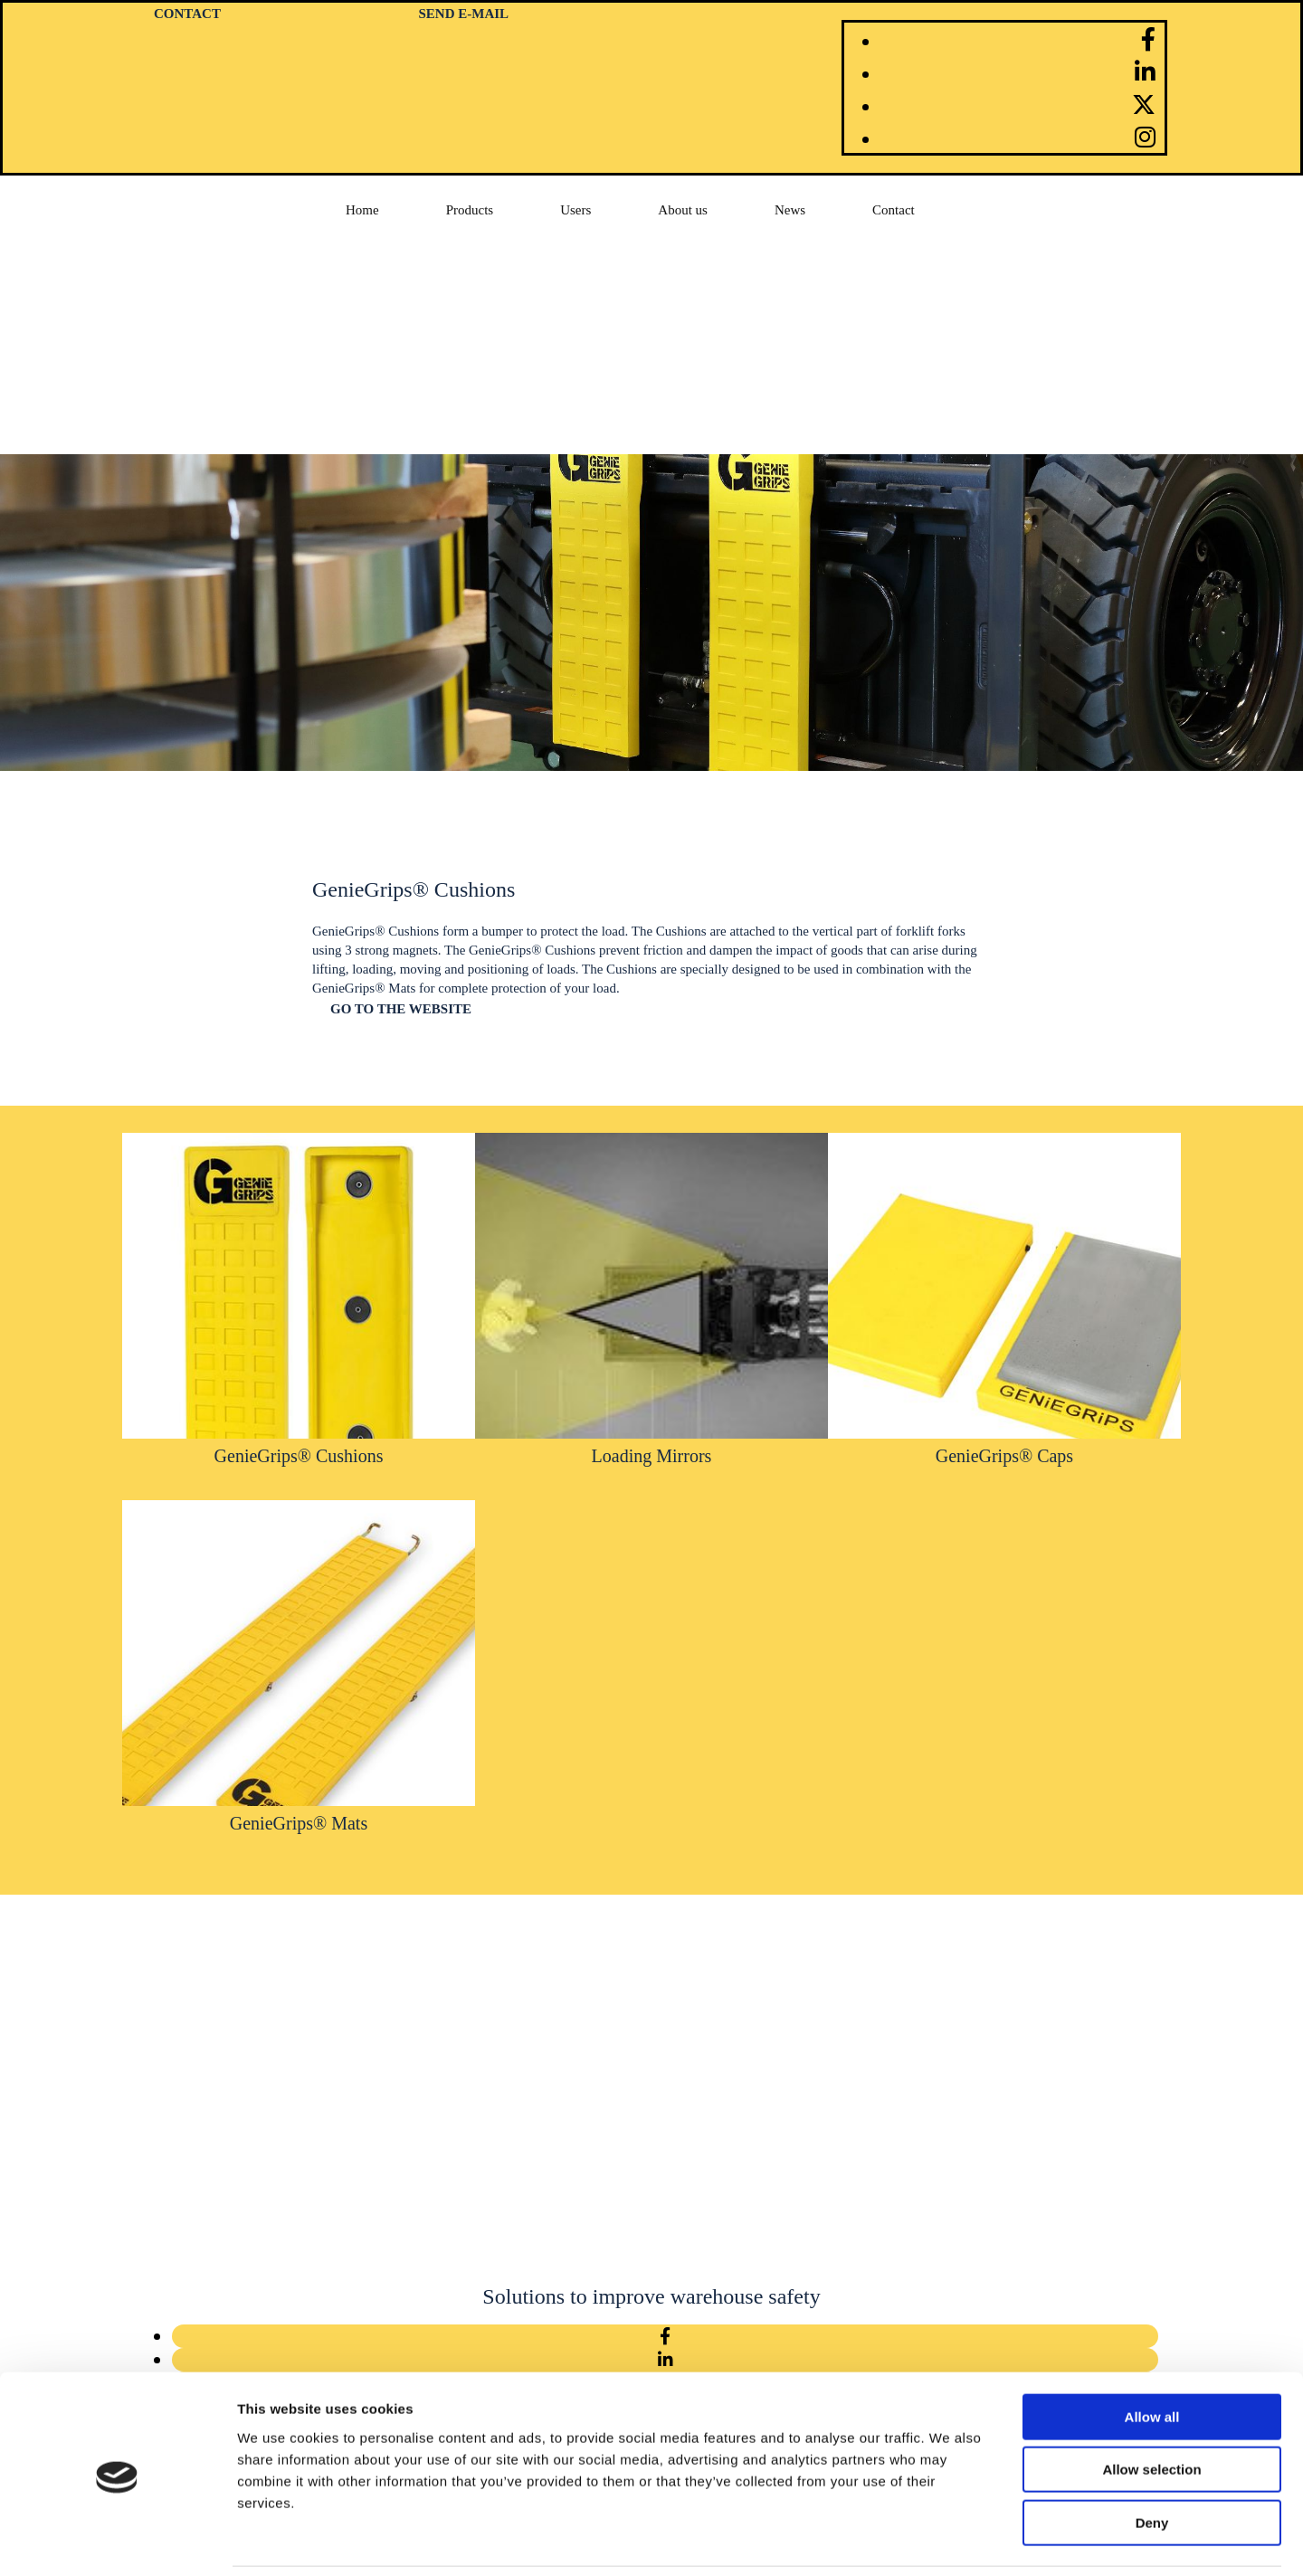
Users (575, 210)
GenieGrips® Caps (1004, 1456)
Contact (893, 210)
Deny (1152, 2460)
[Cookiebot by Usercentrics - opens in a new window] (117, 2540)
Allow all (1152, 2354)
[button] (401, 1009)
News (790, 210)
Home (362, 210)
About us (683, 210)
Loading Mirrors (652, 1456)
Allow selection (1151, 2408)
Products (470, 210)
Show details (950, 2540)
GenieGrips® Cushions (299, 1456)
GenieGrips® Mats (298, 1823)
